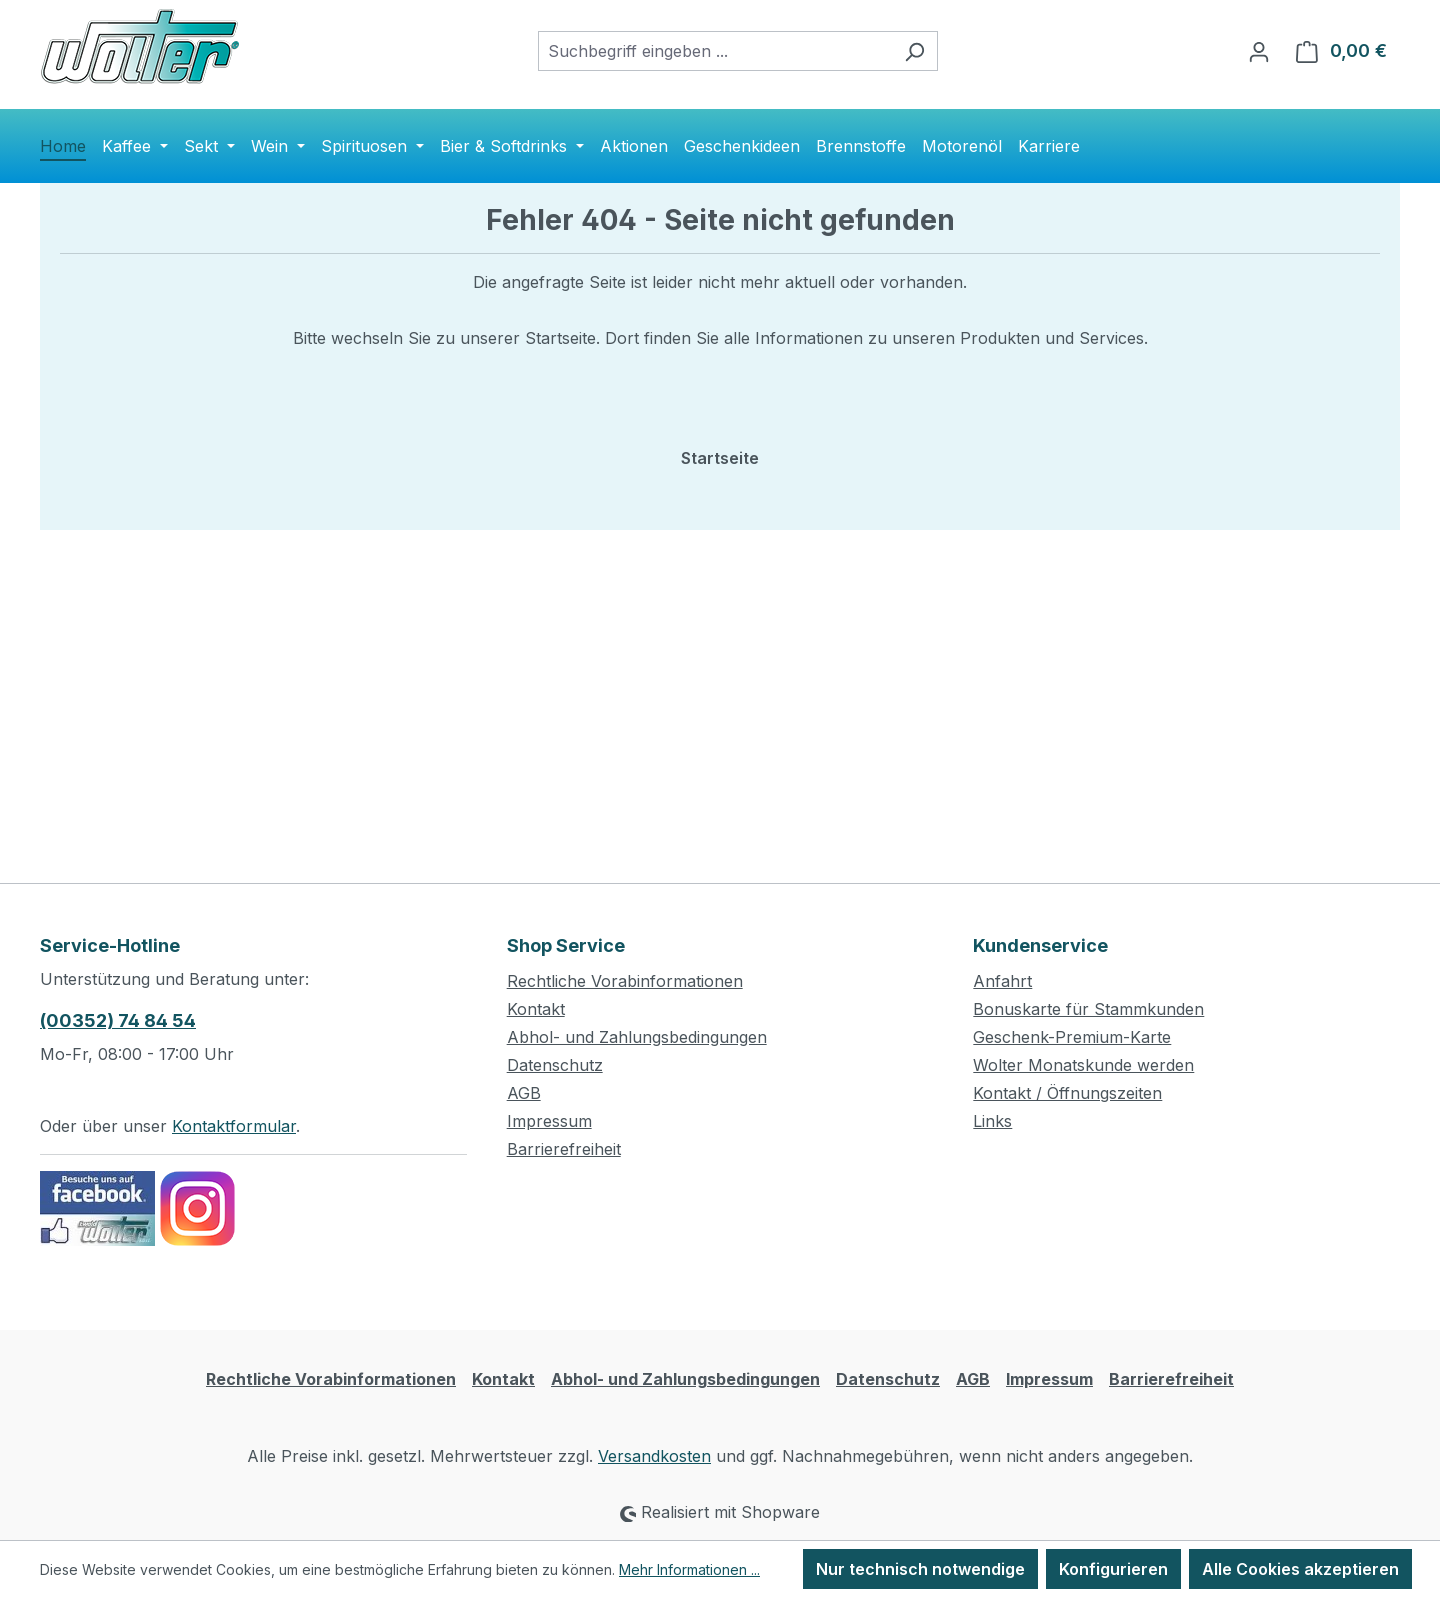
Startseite (720, 458)
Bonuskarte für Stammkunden (1088, 1009)
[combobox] (715, 51)
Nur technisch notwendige (920, 1569)
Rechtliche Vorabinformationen (625, 981)
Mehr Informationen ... (689, 1569)
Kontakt (536, 1009)
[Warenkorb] (1341, 51)
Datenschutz (555, 1065)
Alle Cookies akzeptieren (1300, 1569)
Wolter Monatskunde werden (1083, 1065)
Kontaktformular (234, 1126)
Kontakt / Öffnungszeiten (1067, 1093)
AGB (524, 1093)
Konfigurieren (1113, 1569)
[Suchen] (914, 51)
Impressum (549, 1121)
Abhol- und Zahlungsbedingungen (637, 1037)
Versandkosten (654, 1456)
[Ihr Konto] (1259, 51)
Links (992, 1121)
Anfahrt (1002, 981)
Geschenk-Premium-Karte (1072, 1037)
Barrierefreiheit (564, 1149)
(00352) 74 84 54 (118, 1020)
